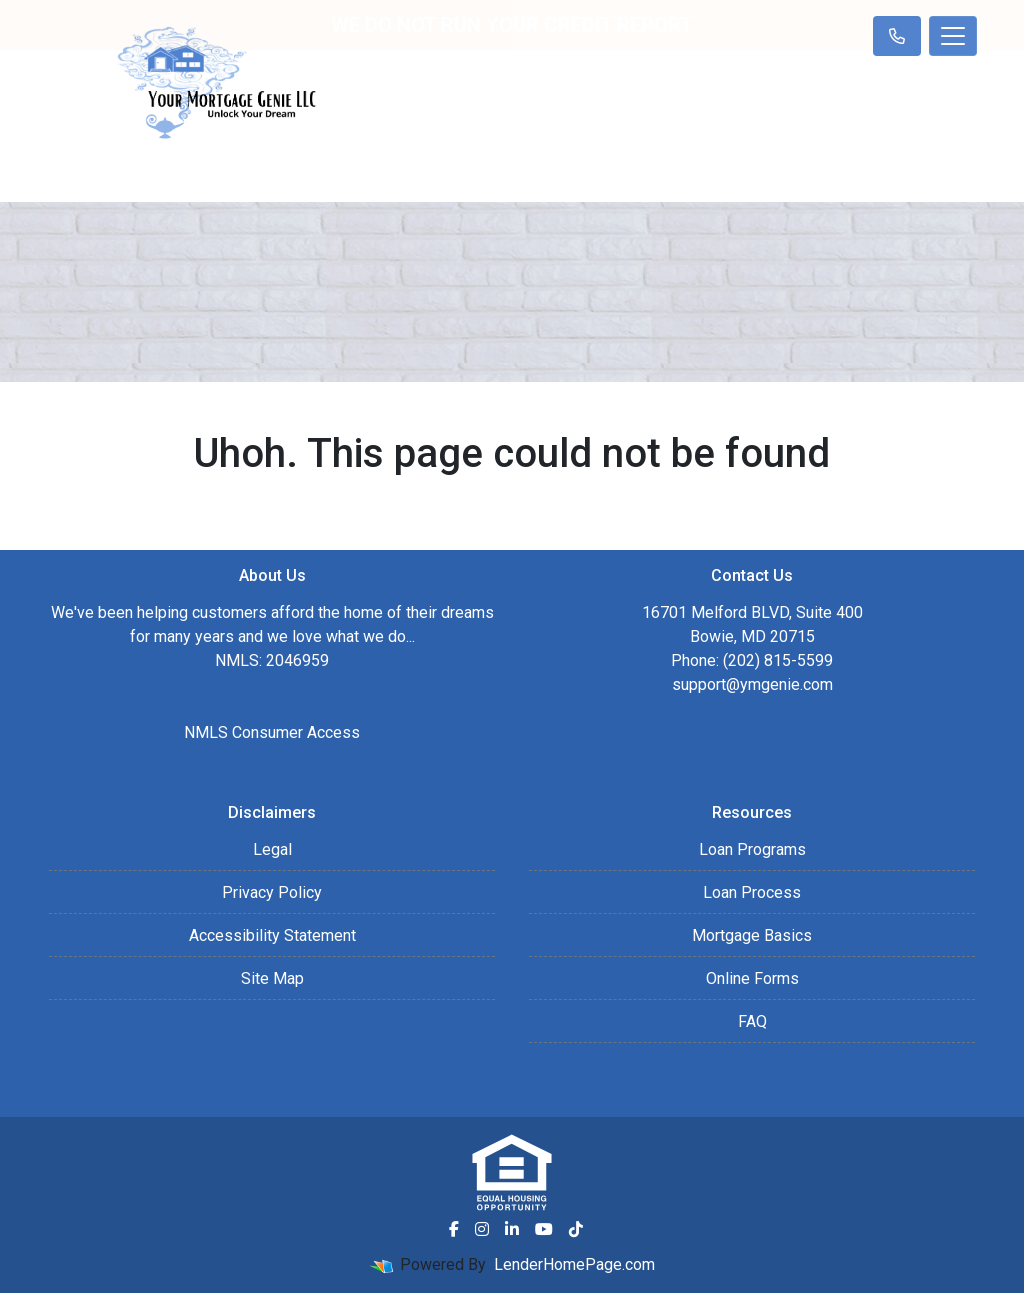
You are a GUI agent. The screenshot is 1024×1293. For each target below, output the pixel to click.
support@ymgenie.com (752, 684)
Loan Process (752, 892)
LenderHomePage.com (574, 1264)
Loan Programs (752, 849)
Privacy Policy (272, 892)
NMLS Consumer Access (272, 732)
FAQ (752, 1021)
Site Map (272, 978)
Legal (272, 849)
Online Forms (752, 978)
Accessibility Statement (272, 935)
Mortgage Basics (752, 935)
